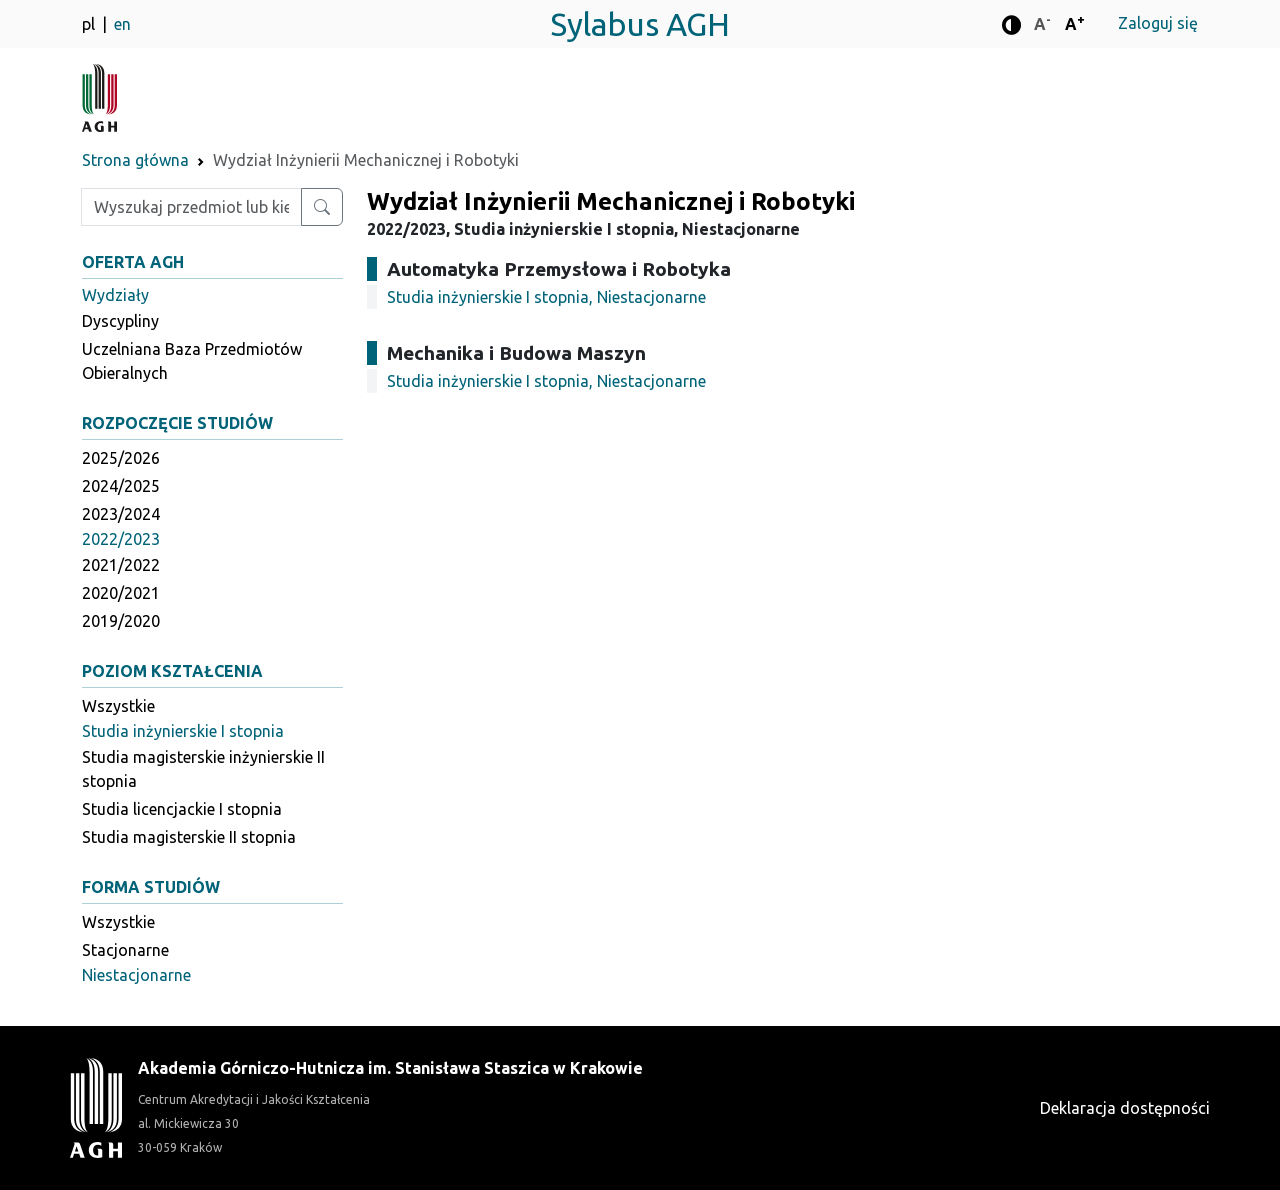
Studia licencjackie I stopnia (182, 809)
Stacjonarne (125, 950)
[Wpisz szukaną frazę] (191, 207)
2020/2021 (121, 593)
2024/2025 (121, 486)
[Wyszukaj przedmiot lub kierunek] (322, 207)
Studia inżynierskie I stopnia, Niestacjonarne (546, 297)
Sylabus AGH (640, 24)
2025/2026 (121, 458)
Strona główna (135, 160)
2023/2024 (121, 514)
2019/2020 (121, 621)
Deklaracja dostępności (1125, 1108)
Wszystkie (118, 706)
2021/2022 (121, 565)
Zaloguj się (1158, 23)
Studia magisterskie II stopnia (189, 837)
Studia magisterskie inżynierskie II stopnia (203, 769)
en (122, 24)
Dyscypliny (120, 321)
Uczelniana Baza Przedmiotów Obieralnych (192, 361)
